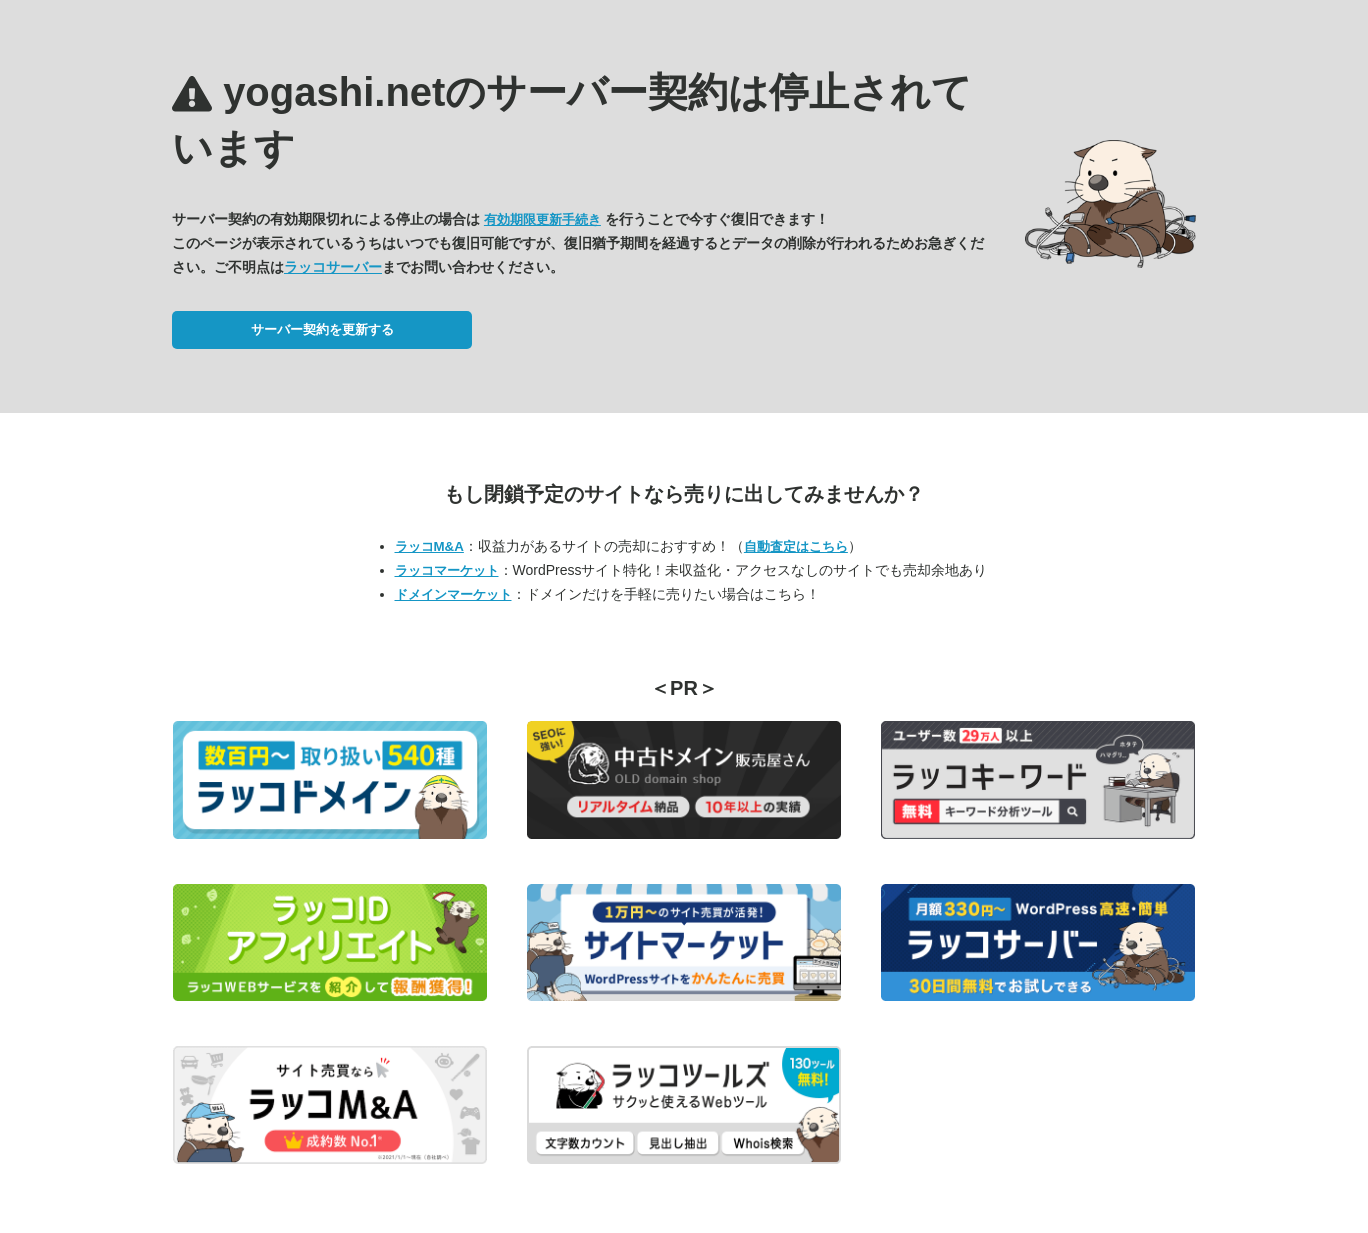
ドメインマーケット (453, 594)
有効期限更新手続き (542, 219)
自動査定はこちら (796, 546)
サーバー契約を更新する (322, 329)
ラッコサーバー (333, 267)
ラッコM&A (429, 546)
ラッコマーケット (447, 570)
